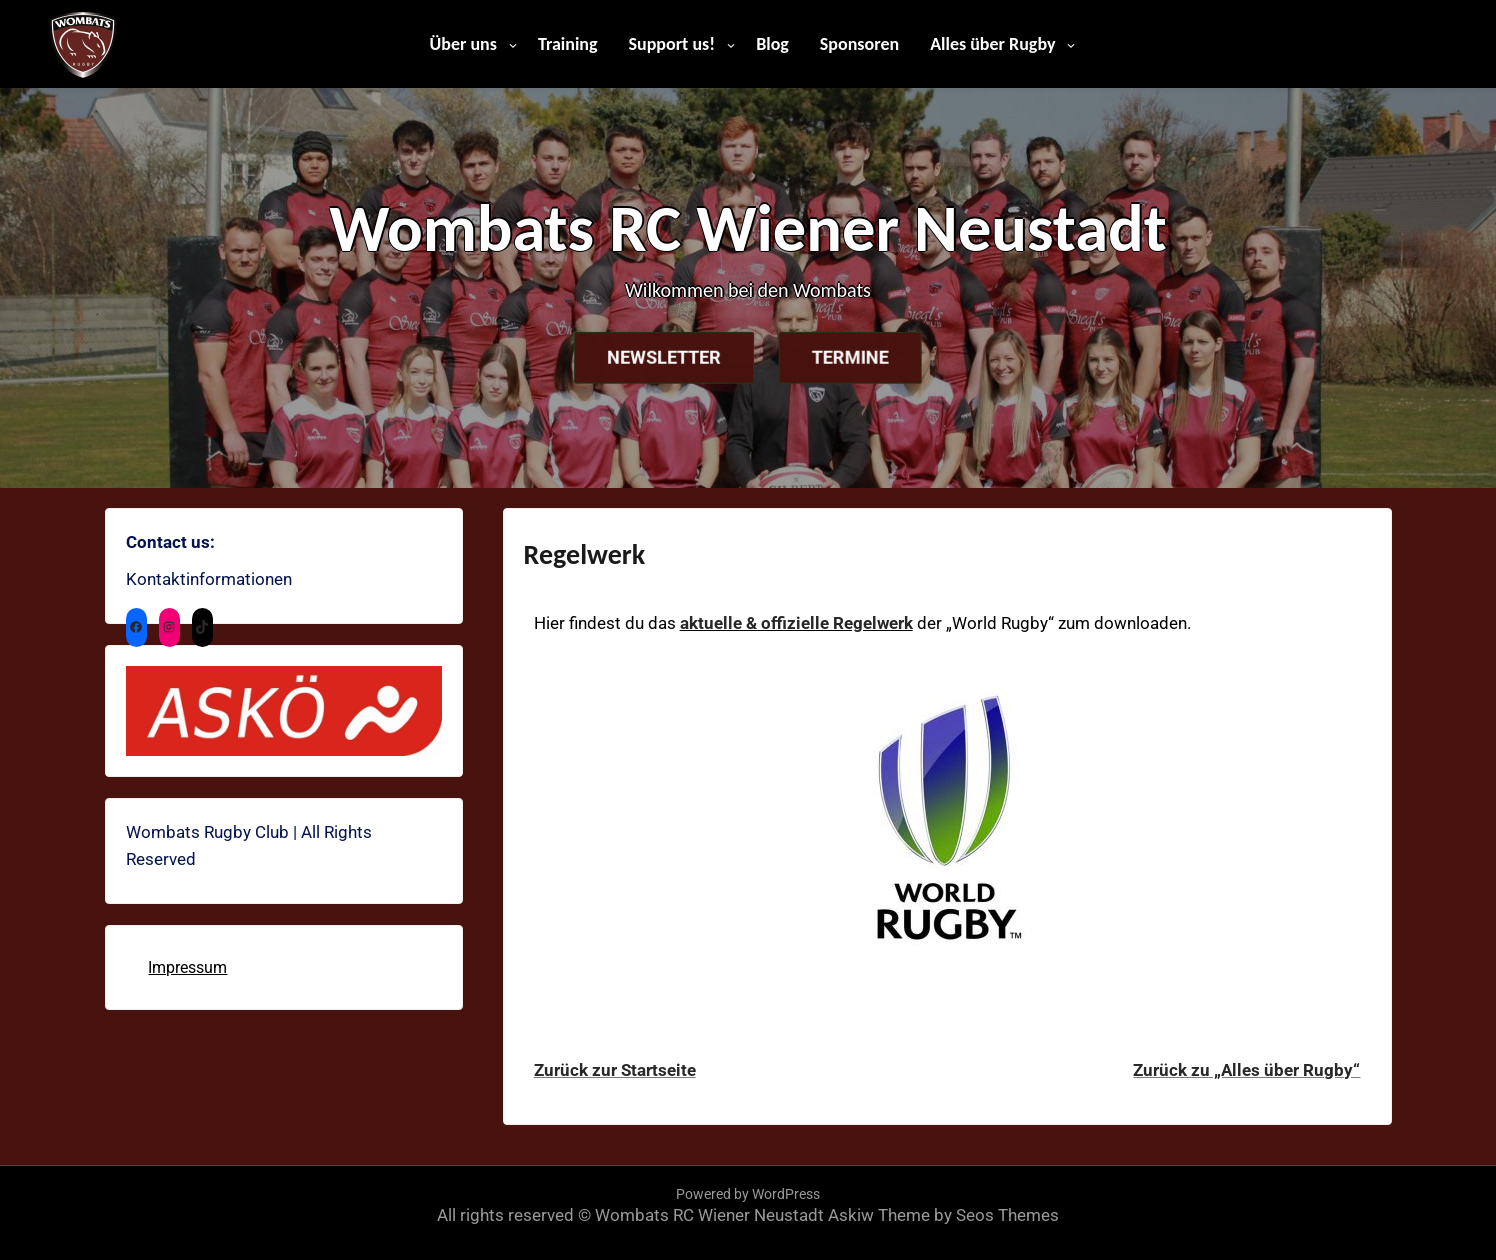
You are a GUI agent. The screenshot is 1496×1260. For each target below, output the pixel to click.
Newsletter (648, 357)
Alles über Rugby (992, 44)
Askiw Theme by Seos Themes (943, 1215)
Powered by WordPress (748, 1194)
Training (568, 44)
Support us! (672, 44)
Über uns (463, 44)
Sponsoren (859, 44)
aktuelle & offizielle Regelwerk (796, 623)
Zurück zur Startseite (615, 1070)
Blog (772, 44)
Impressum (187, 967)
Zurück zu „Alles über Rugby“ (1246, 1070)
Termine (864, 357)
